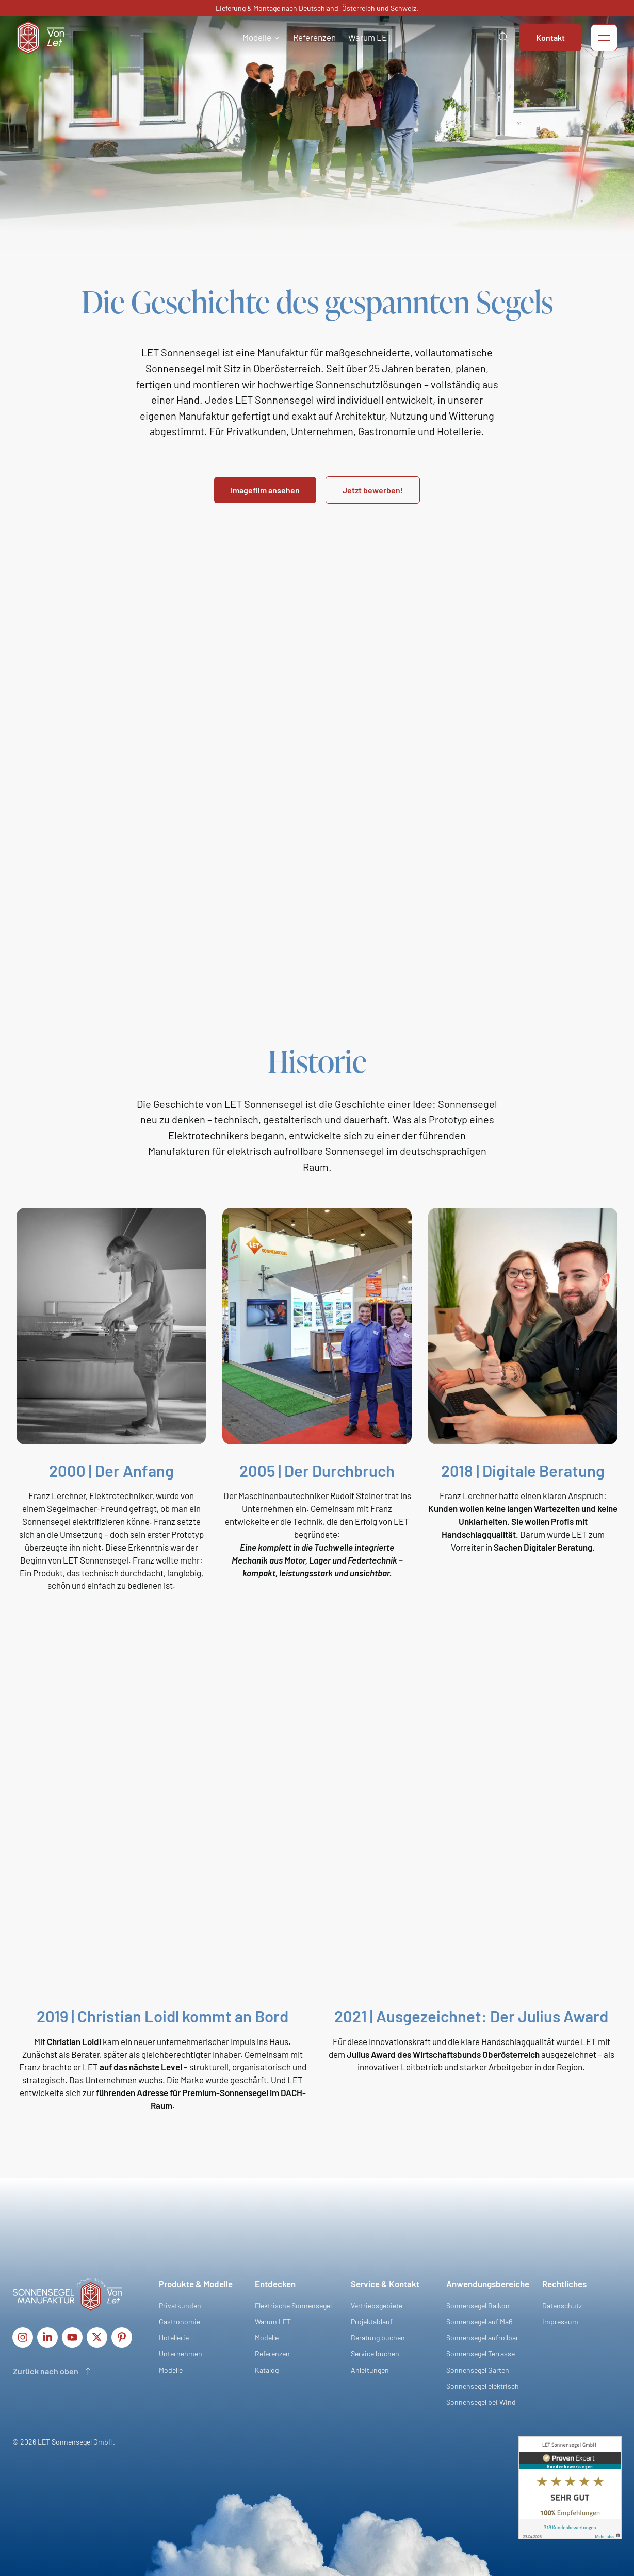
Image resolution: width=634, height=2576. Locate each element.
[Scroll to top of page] (53, 2371)
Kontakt (549, 37)
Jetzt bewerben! (374, 490)
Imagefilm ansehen (263, 490)
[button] (261, 37)
